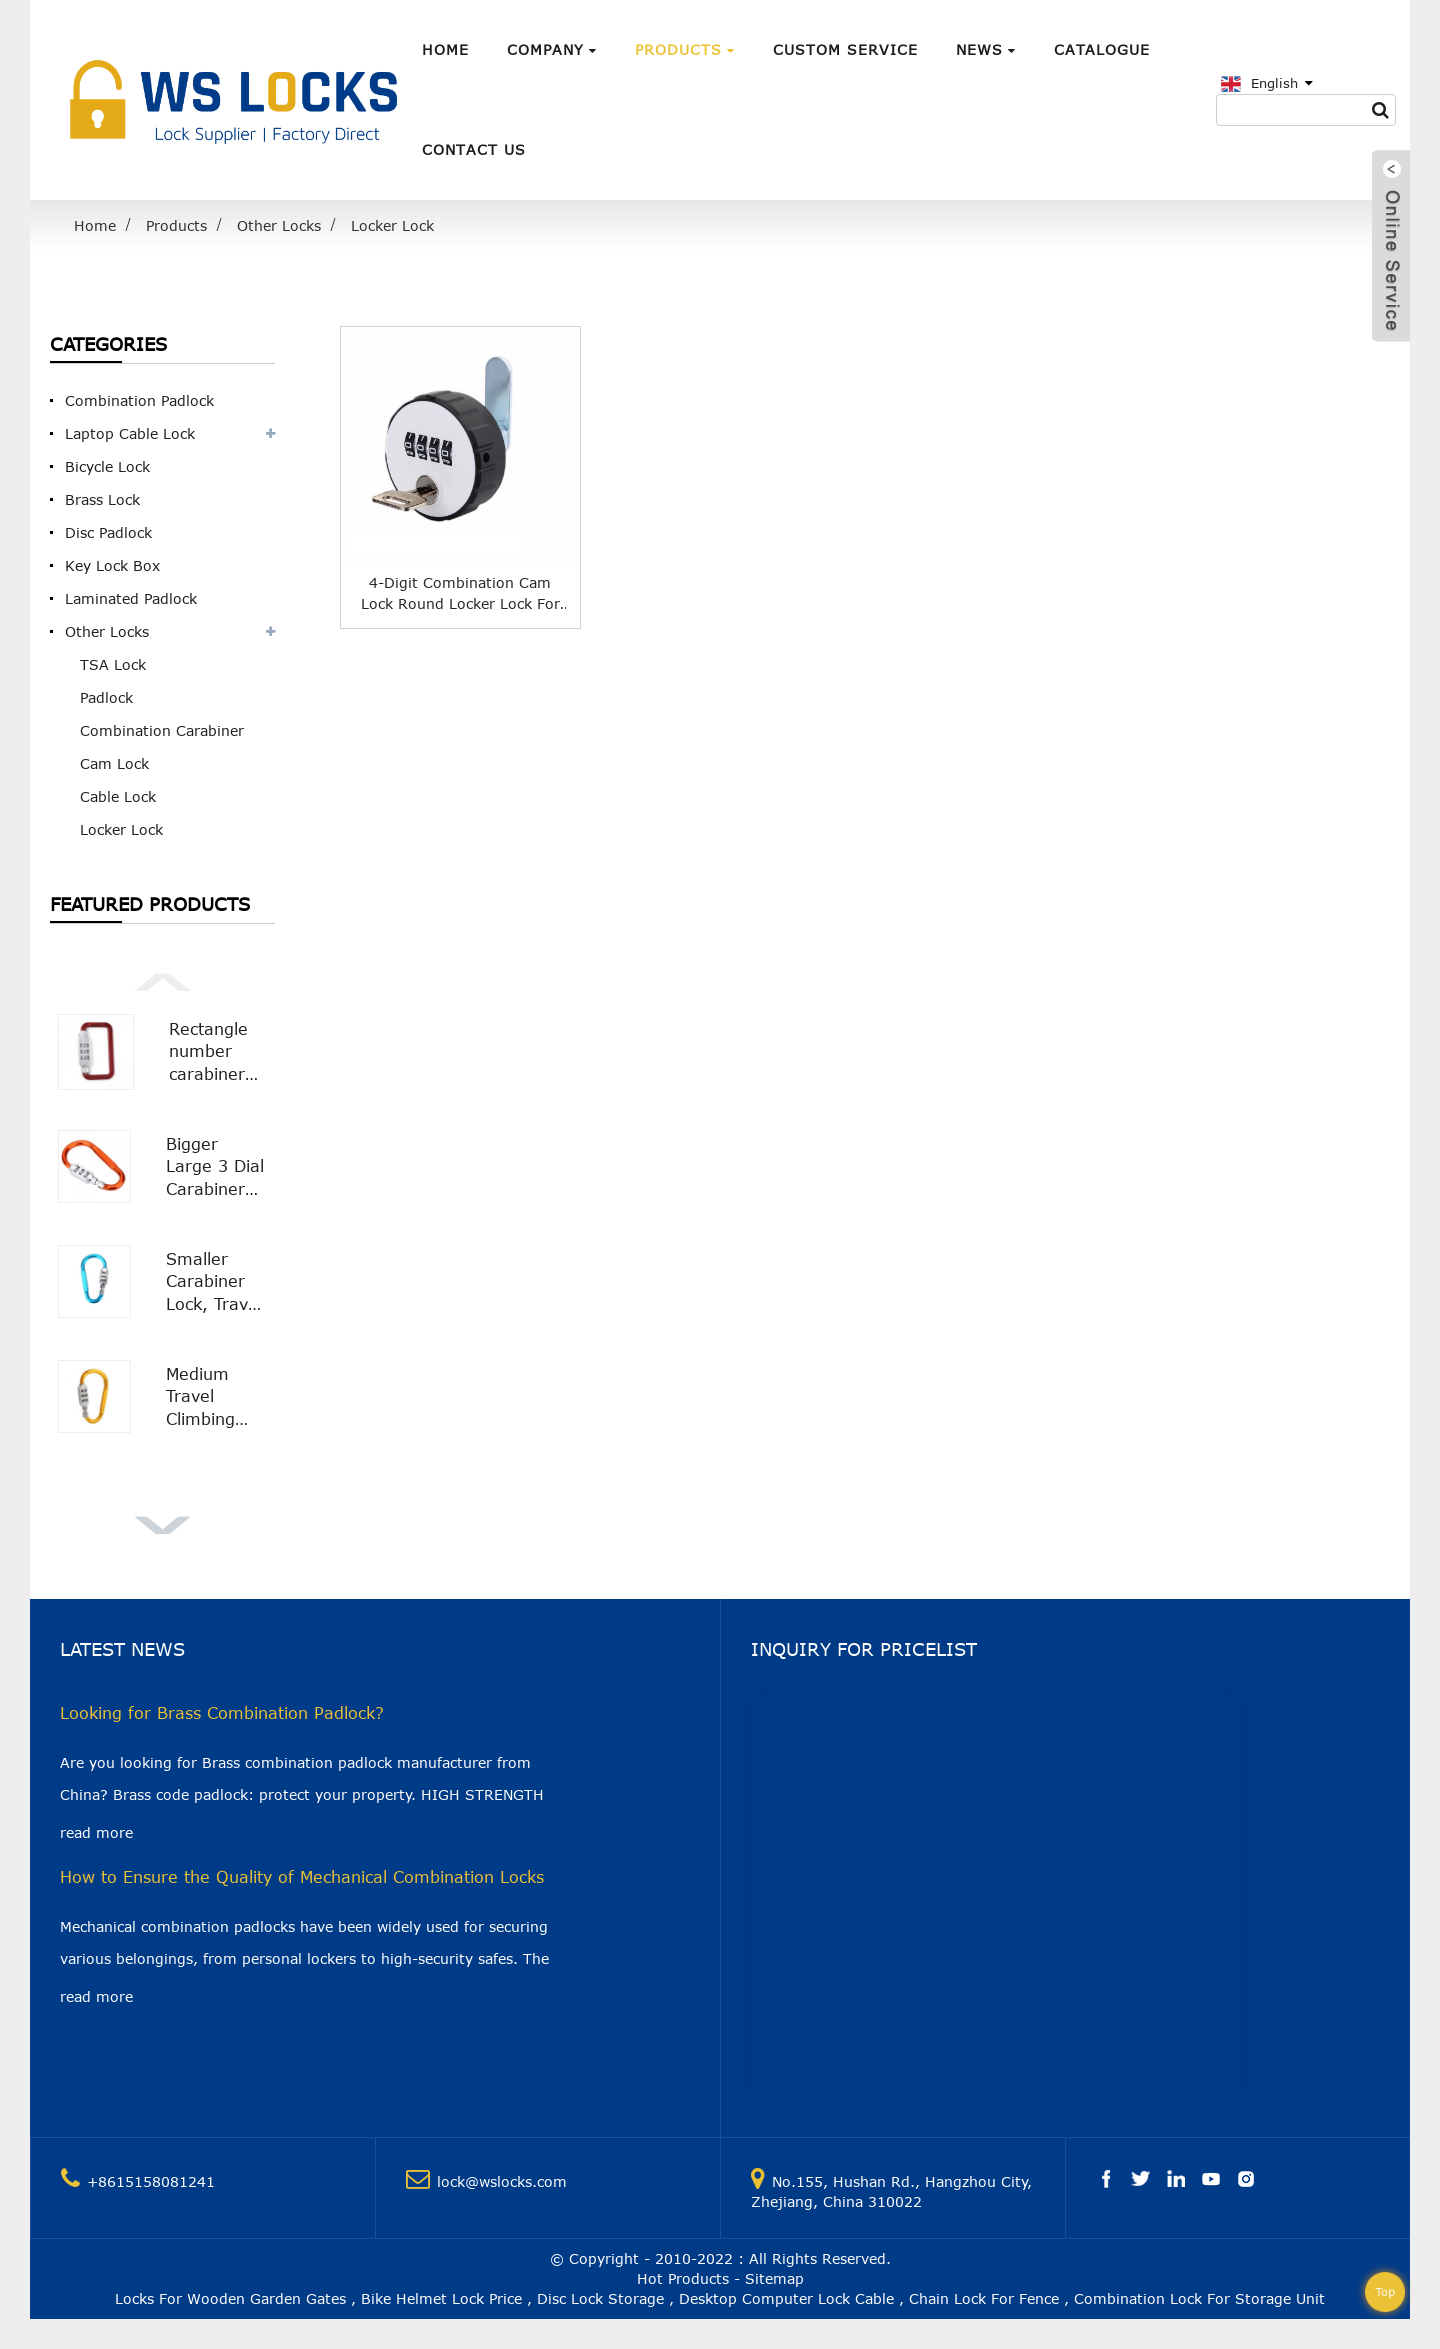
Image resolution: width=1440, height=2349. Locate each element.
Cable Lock (118, 796)
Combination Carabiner (162, 730)
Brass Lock (102, 499)
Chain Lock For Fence (984, 2298)
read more (96, 1832)
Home (445, 49)
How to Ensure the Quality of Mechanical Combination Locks (302, 1877)
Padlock (106, 697)
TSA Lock (113, 664)
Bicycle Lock (107, 466)
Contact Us (474, 149)
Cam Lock (114, 763)
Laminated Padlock (131, 598)
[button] (162, 980)
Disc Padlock (108, 532)
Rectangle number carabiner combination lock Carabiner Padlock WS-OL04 (218, 1052)
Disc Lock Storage (600, 2298)
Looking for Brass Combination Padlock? (222, 1713)
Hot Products (683, 2278)
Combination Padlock (139, 400)
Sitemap (774, 2278)
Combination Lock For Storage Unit (1199, 2298)
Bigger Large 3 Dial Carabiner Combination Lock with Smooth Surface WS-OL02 (216, 1167)
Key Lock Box (112, 565)
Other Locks (279, 225)
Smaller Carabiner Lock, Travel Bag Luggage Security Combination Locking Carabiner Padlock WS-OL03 (216, 1282)
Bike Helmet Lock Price (441, 2298)
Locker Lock (392, 225)
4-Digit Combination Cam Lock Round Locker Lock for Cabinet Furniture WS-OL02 (460, 594)
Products (685, 49)
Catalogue (1102, 49)
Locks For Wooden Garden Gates (230, 2298)
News (986, 49)
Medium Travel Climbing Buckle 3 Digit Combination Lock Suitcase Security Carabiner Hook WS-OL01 (216, 1397)
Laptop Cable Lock (130, 433)
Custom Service (845, 49)
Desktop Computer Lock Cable (786, 2298)
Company (552, 49)
